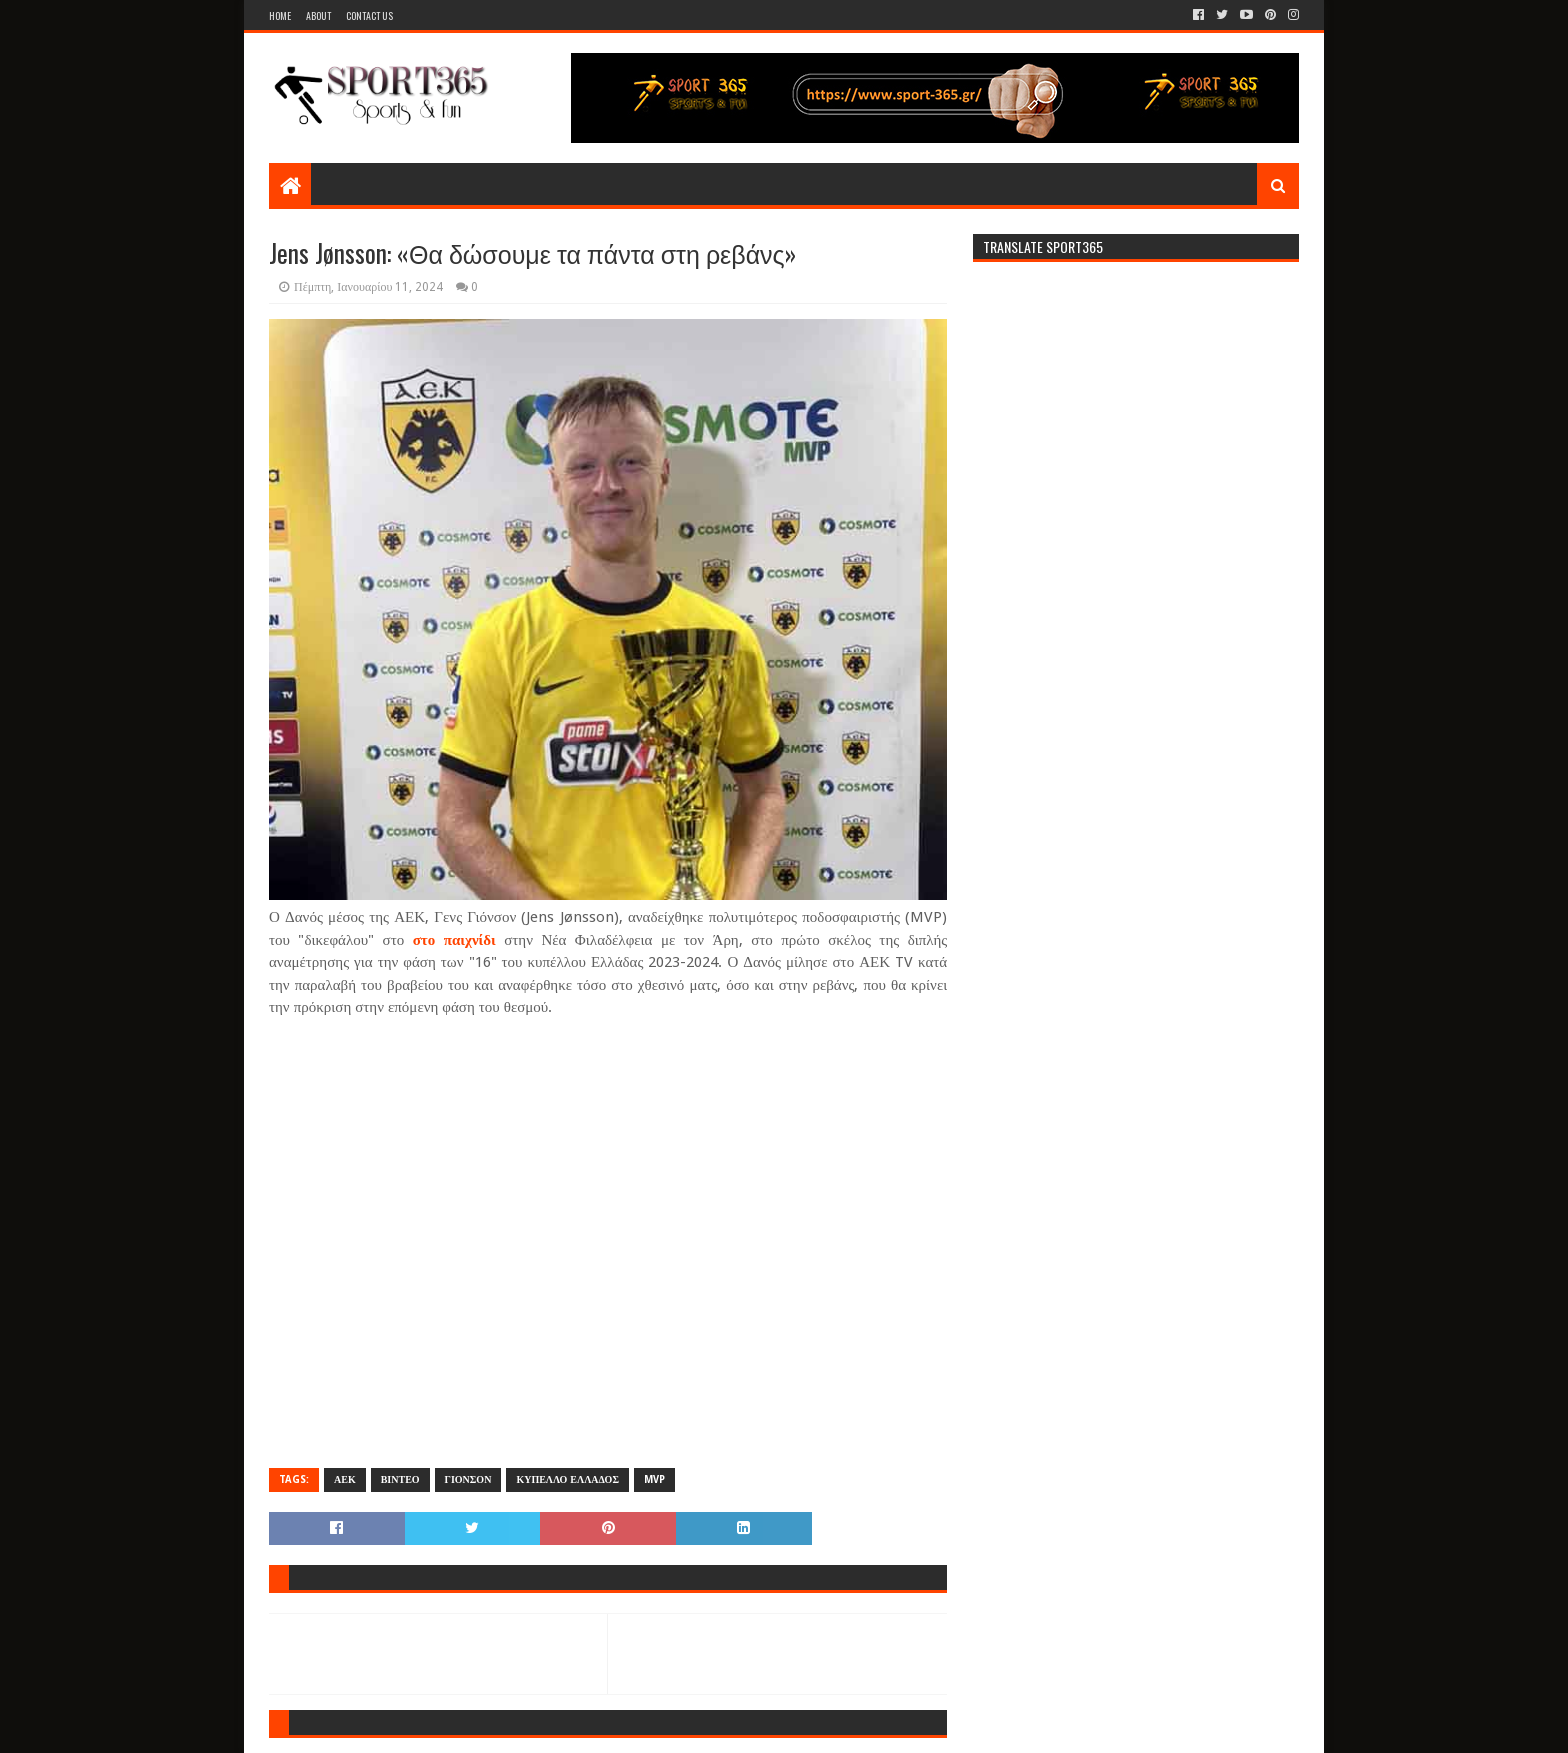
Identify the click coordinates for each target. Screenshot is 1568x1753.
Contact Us (369, 15)
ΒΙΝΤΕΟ (400, 1479)
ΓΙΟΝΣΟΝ (468, 1479)
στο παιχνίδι (458, 940)
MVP (654, 1479)
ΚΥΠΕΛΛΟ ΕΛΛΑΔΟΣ (567, 1479)
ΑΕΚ (345, 1479)
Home (280, 15)
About (318, 15)
